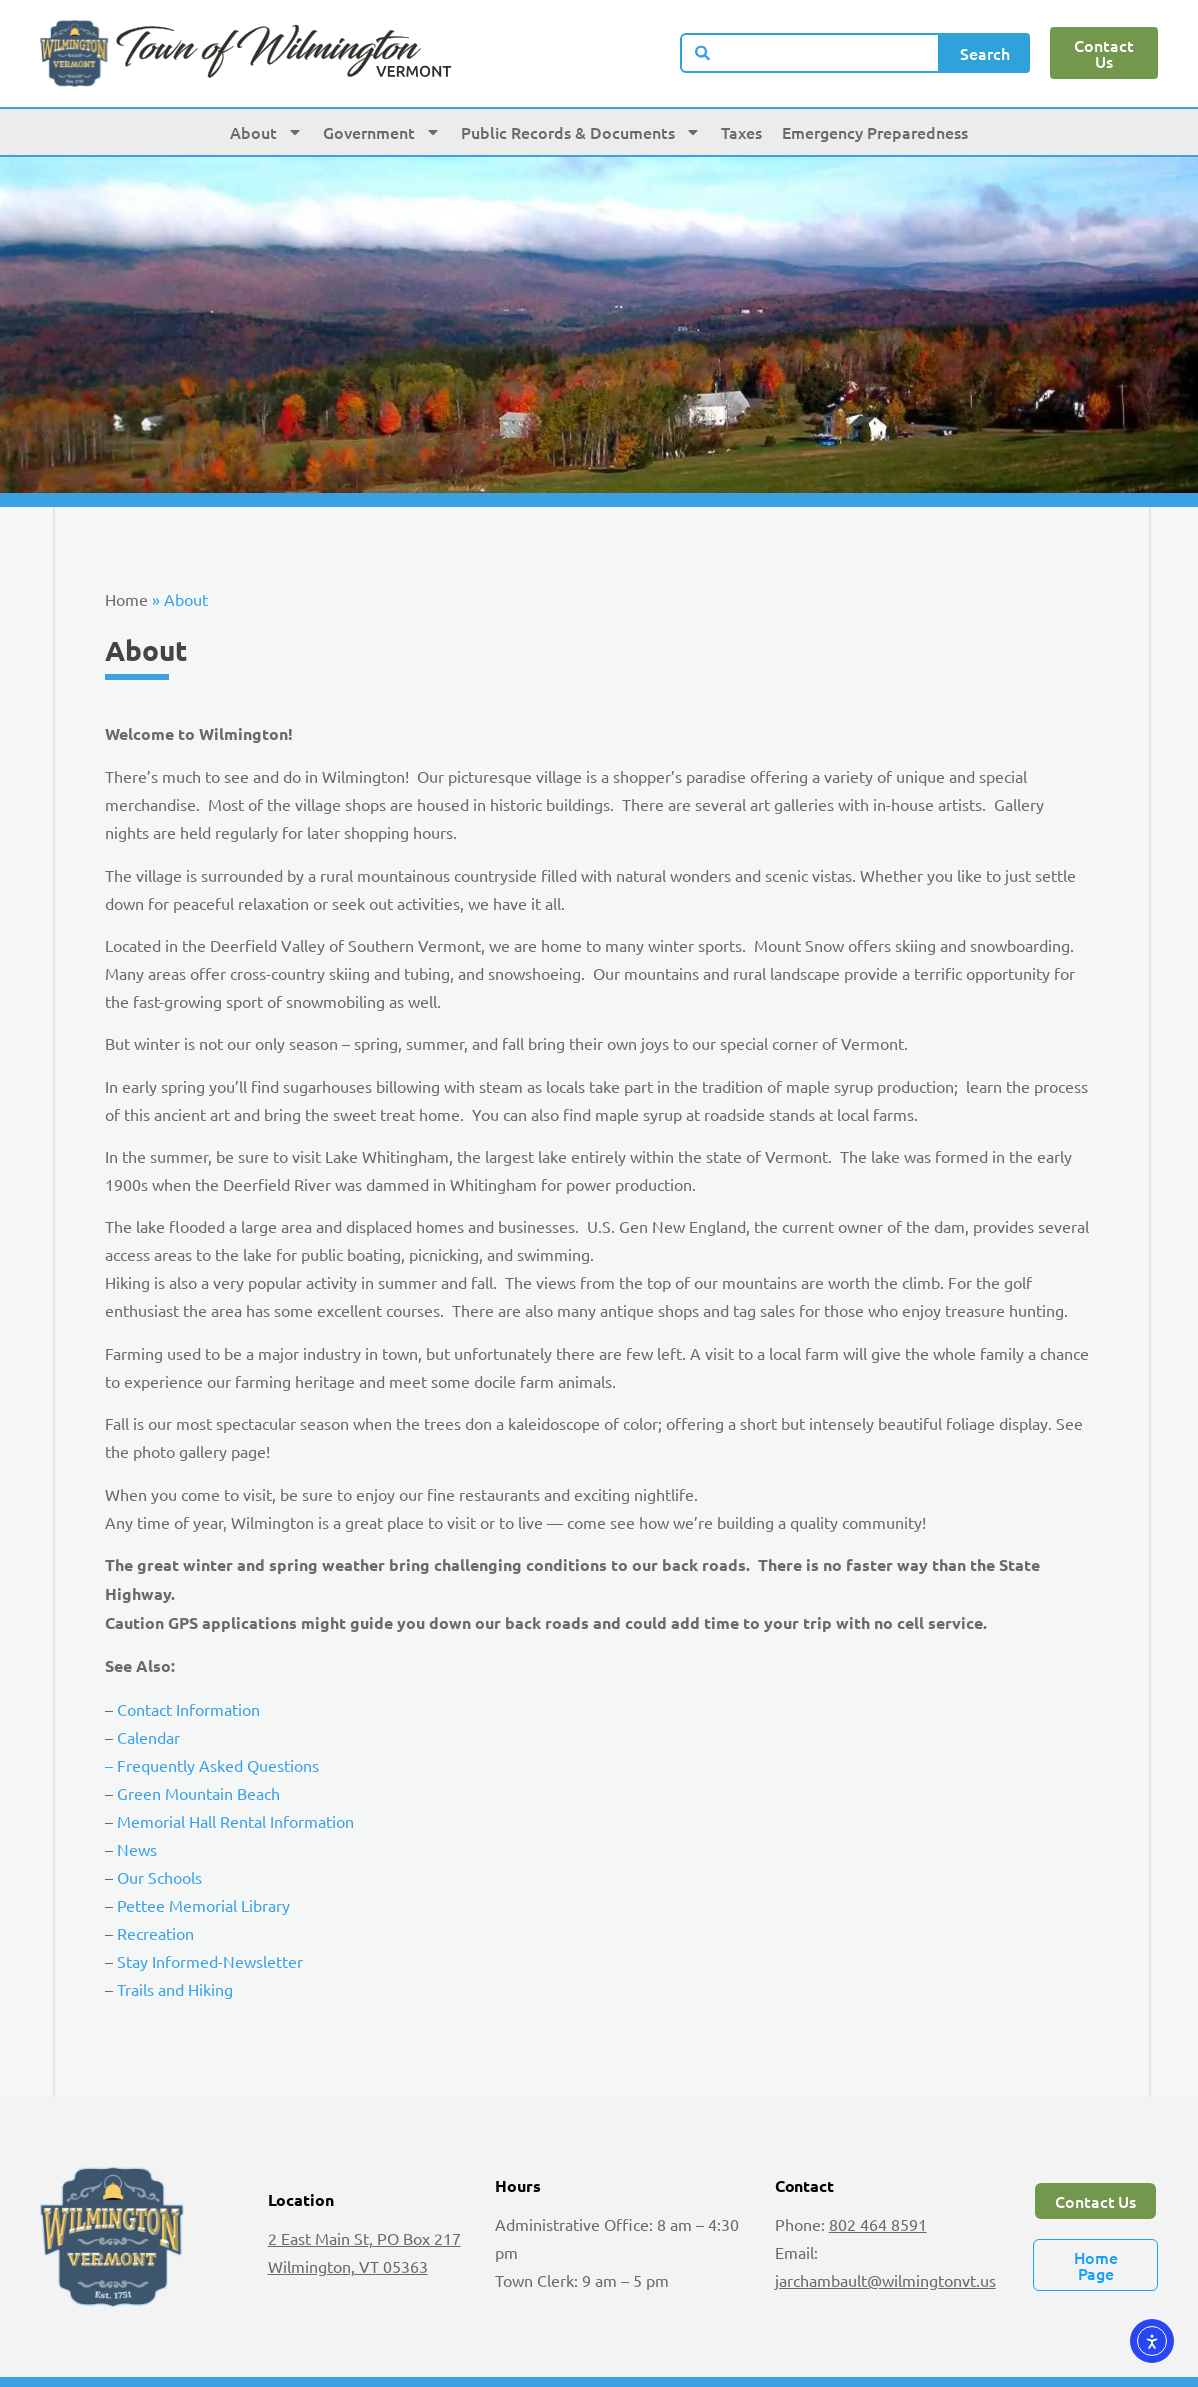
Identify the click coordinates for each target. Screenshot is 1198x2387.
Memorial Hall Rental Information (235, 1821)
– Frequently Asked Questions (212, 1765)
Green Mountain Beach (198, 1793)
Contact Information (188, 1709)
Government (382, 132)
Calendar (148, 1737)
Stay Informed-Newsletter (210, 1961)
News (137, 1849)
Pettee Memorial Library (203, 1905)
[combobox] (810, 53)
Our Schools (159, 1877)
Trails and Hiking (175, 1989)
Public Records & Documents (581, 132)
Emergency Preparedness (875, 132)
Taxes (741, 132)
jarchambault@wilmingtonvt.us (885, 2280)
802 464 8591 (878, 2224)
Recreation (155, 1933)
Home (126, 599)
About (266, 132)
